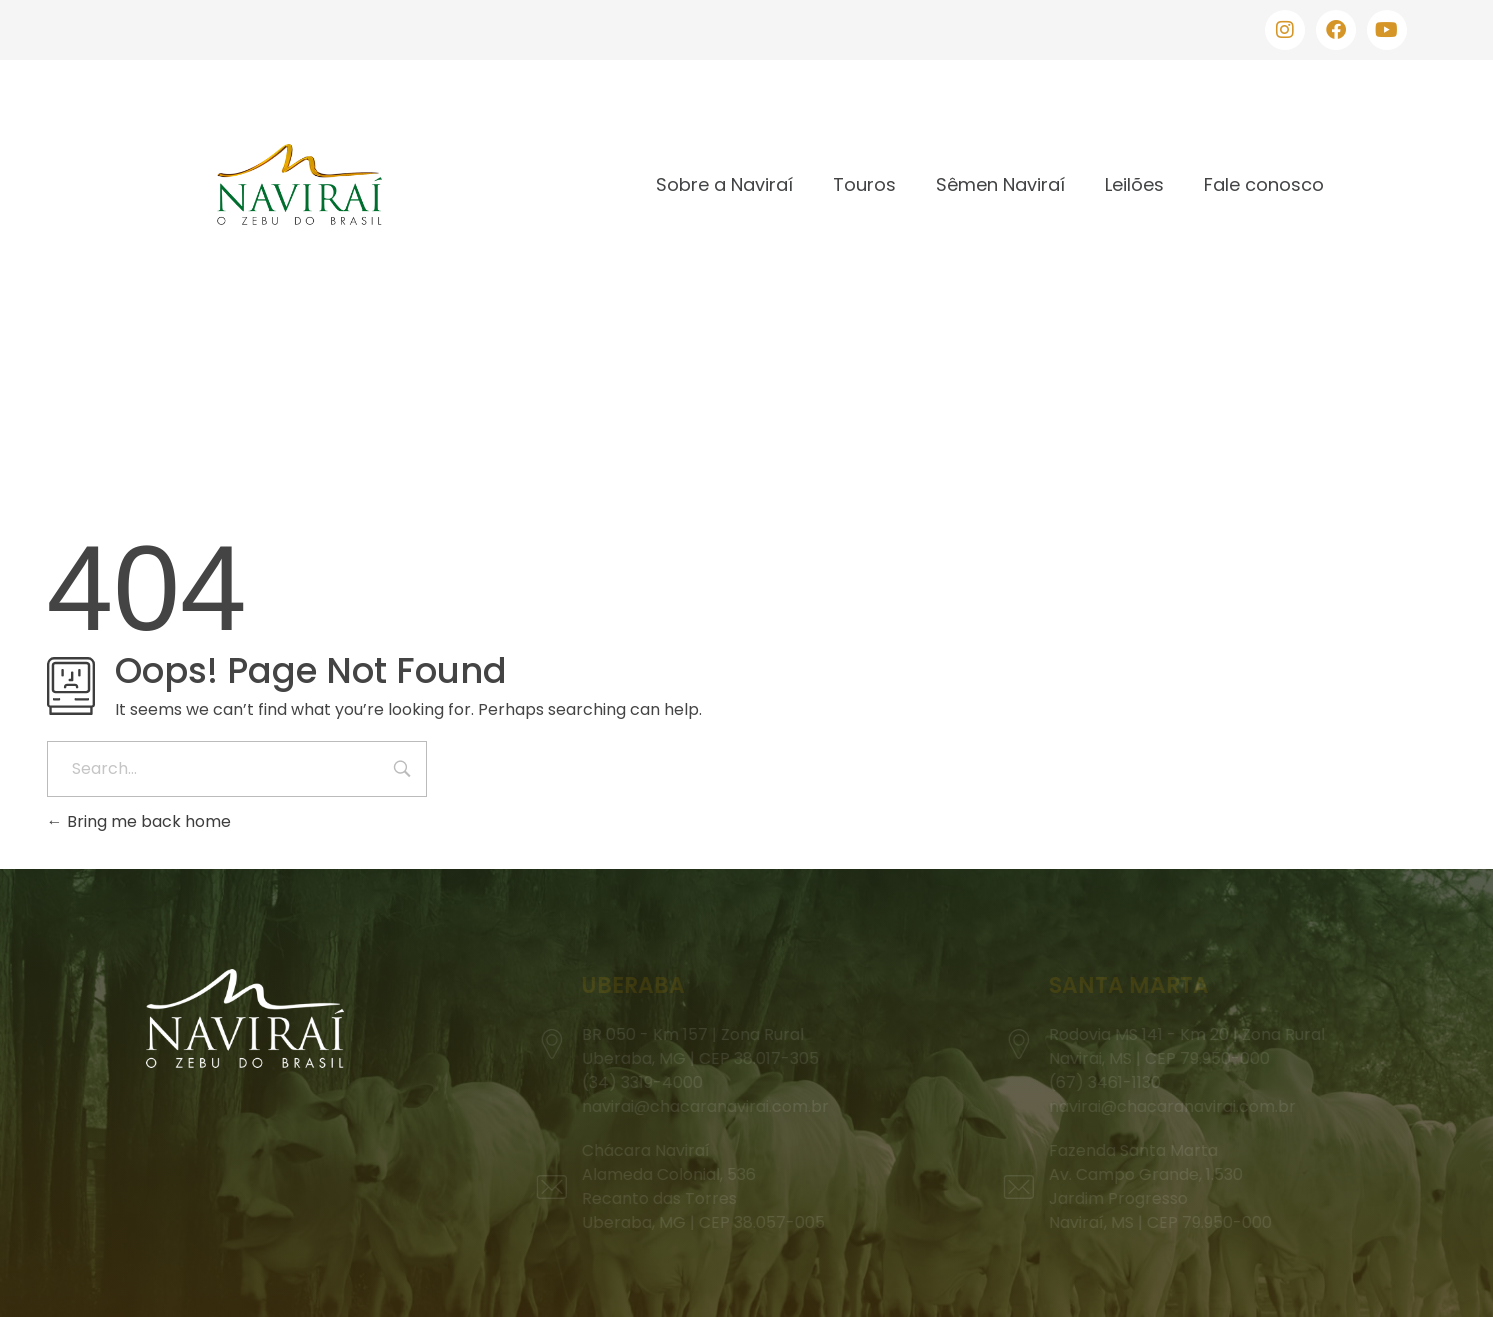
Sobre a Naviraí (724, 184)
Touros (864, 184)
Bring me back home (139, 821)
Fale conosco (1264, 184)
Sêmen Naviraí (1000, 184)
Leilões (1134, 184)
